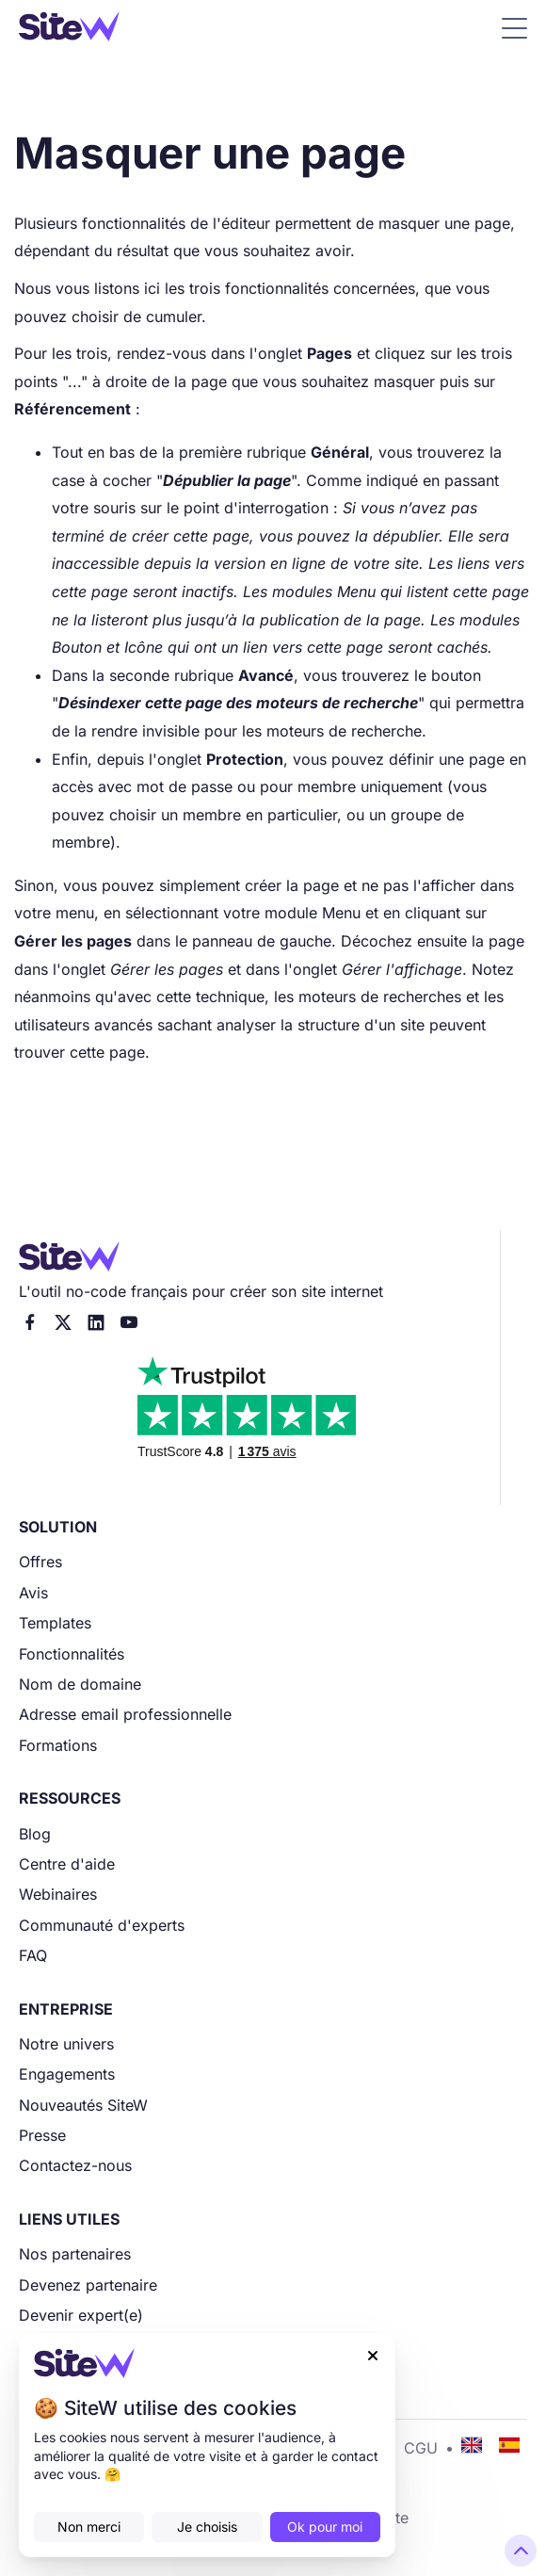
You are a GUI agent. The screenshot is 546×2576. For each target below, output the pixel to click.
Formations (58, 1745)
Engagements (67, 2074)
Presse (42, 2135)
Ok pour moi (324, 2527)
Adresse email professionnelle (125, 1714)
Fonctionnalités (71, 1653)
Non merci (88, 2527)
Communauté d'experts (102, 1925)
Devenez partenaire (88, 2285)
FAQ (33, 1955)
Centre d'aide (67, 1864)
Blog (35, 1833)
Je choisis (207, 2527)
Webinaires (58, 1894)
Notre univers (66, 2043)
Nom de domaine (80, 1684)
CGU (421, 2447)
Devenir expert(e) (81, 2315)
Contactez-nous (75, 2165)
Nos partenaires (75, 2253)
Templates (55, 1622)
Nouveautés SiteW (83, 2105)
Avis (33, 1592)
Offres (40, 1561)
